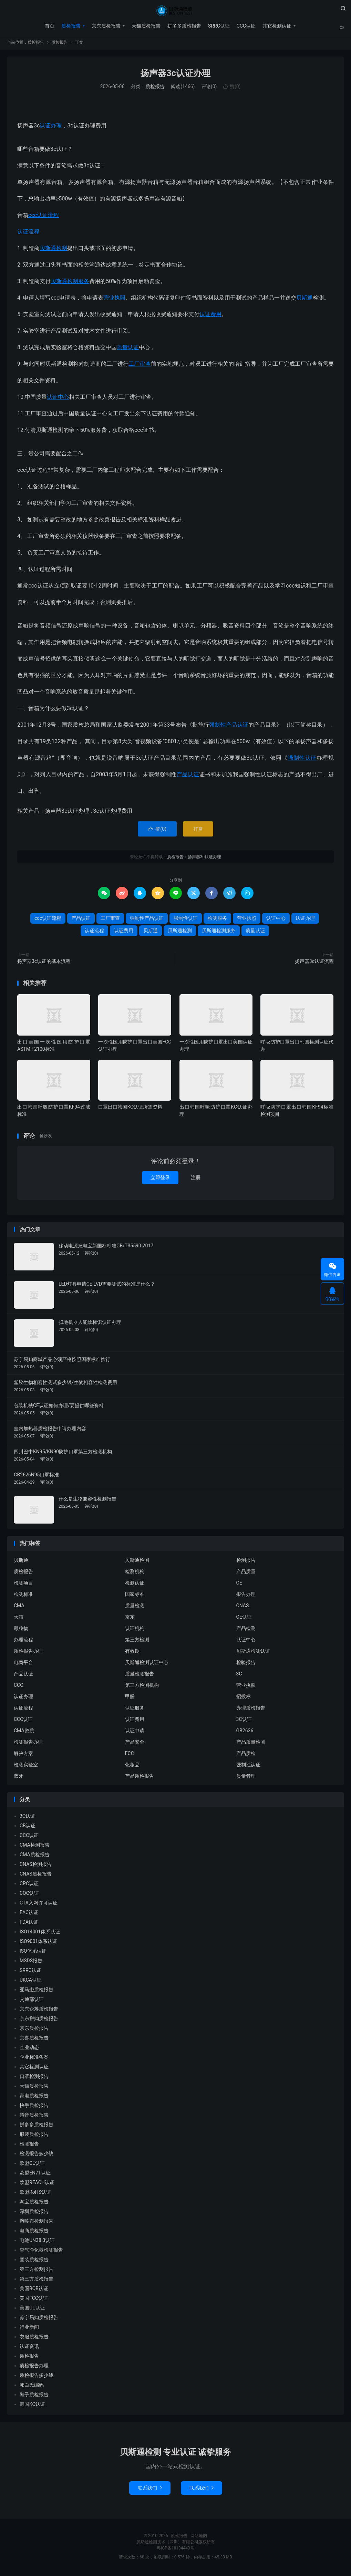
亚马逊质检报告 (36, 1992)
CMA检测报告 (35, 1847)
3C (239, 1676)
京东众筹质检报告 (39, 2011)
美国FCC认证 (34, 2300)
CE (239, 1585)
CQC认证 (29, 1895)
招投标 (243, 1698)
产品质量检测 (250, 1744)
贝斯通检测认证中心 (146, 1664)
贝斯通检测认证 (253, 1653)
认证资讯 (29, 2348)
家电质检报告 (34, 2098)
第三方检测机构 (142, 1687)
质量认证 (128, 349)
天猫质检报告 (145, 26)
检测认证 (134, 1585)
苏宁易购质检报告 (39, 2320)
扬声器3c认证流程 (314, 963)
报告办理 (246, 1596)
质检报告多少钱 (36, 2377)
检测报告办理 (28, 1744)
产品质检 (246, 1755)
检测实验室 (26, 1766)
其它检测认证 (276, 26)
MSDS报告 (31, 1963)
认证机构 (134, 1630)
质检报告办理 (28, 1653)
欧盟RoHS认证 (35, 2194)
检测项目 (23, 1585)
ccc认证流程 (43, 217)
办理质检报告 (250, 1710)
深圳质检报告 (34, 2213)
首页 (49, 26)
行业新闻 (29, 2329)
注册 (195, 1179)
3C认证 (244, 1721)
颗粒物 (21, 1630)
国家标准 (134, 1596)
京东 (130, 1619)
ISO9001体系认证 (38, 1943)
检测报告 (246, 1562)
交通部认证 (32, 2001)
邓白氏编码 (32, 2387)
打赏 (198, 831)
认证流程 (28, 233)
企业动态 (29, 2050)
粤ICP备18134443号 (175, 2550)
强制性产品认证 (228, 727)
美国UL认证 (32, 2310)
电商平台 (23, 1664)
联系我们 (150, 2490)
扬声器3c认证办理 (175, 75)
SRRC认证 (218, 26)
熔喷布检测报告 (36, 2223)
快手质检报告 (34, 2107)
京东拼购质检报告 (39, 2021)
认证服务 (134, 1710)
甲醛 (130, 1698)
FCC (129, 1755)
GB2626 (245, 1732)
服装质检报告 (34, 2136)
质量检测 (134, 1607)
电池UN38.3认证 (37, 2242)
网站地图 (198, 2538)
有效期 (132, 1653)
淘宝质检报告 (34, 2204)
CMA (19, 1607)
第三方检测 (137, 1641)
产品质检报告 (139, 1778)
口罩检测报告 (34, 2078)
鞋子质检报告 (34, 2397)
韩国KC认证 (32, 2406)
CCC (18, 1687)
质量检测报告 (139, 1676)
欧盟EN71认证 (35, 2175)
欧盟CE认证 (32, 2165)
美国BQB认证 (34, 2291)
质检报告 (175, 10)
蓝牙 (18, 1778)
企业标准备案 (34, 2059)
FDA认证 (29, 1924)
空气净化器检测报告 (41, 2252)
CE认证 (244, 1619)
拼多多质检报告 (183, 26)
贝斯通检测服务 (70, 283)
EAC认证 (29, 1915)
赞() (232, 89)
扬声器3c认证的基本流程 (44, 963)
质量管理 (246, 1778)
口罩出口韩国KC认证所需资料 (130, 1109)
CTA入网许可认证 (39, 1905)
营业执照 (114, 300)
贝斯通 (304, 300)
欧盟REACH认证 (37, 2185)
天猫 (18, 1619)
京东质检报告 (105, 26)
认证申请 (134, 1732)
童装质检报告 (34, 2262)
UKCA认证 (31, 1982)
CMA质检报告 (35, 1857)
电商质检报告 (34, 2233)
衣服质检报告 (34, 2339)
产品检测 (246, 1630)
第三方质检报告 (36, 2281)
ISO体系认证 (33, 1953)
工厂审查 (139, 366)
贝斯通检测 (53, 250)
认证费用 (210, 316)
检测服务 (217, 920)
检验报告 (246, 1664)
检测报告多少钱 (36, 2156)
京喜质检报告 (34, 2040)
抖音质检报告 (34, 2117)
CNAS (242, 1607)
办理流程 (23, 1641)
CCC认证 (245, 26)
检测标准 (23, 1596)
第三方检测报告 (36, 2271)
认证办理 (51, 127)
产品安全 (134, 1744)
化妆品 (132, 1766)
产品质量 (246, 1573)
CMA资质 (24, 1732)
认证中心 (58, 399)
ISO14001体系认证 (40, 1934)
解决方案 (23, 1755)
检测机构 (134, 1573)
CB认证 (27, 1828)
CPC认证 (29, 1886)
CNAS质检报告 (36, 1876)
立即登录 (160, 1179)
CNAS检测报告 (36, 1866)
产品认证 (188, 776)
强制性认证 (302, 760)
